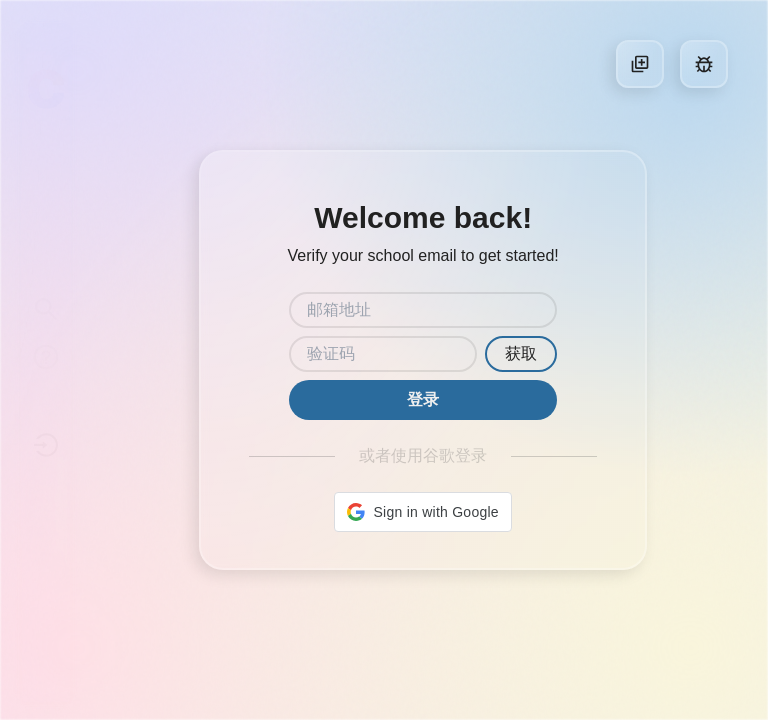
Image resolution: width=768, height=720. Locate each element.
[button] (422, 512)
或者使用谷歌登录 (423, 455)
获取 (521, 353)
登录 (423, 399)
